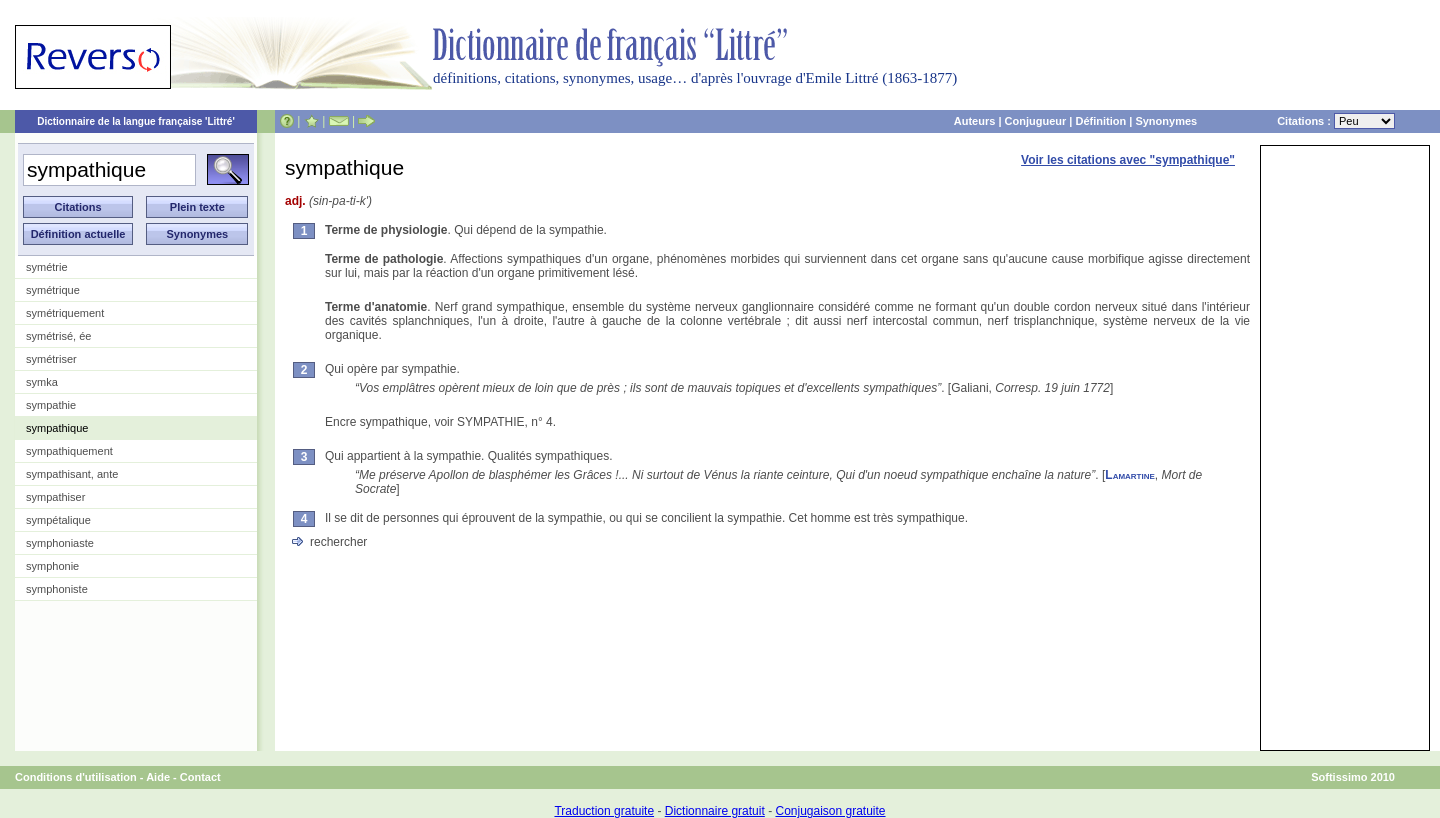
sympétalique (58, 520)
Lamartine (1130, 475)
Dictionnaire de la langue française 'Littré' (136, 121)
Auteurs (975, 121)
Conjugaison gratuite (830, 811)
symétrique (53, 290)
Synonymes (1166, 121)
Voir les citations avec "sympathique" (1128, 160)
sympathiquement (69, 451)
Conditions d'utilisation (76, 777)
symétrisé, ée (58, 336)
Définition (1100, 121)
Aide (158, 777)
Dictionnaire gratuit (715, 811)
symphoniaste (60, 543)
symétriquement (65, 313)
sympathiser (55, 497)
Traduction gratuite (604, 811)
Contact (200, 777)
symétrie (47, 267)
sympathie (51, 405)
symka (42, 382)
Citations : (1336, 121)
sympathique (57, 428)
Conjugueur (1036, 121)
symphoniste (57, 589)
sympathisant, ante (72, 474)
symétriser (51, 359)
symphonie (52, 566)
